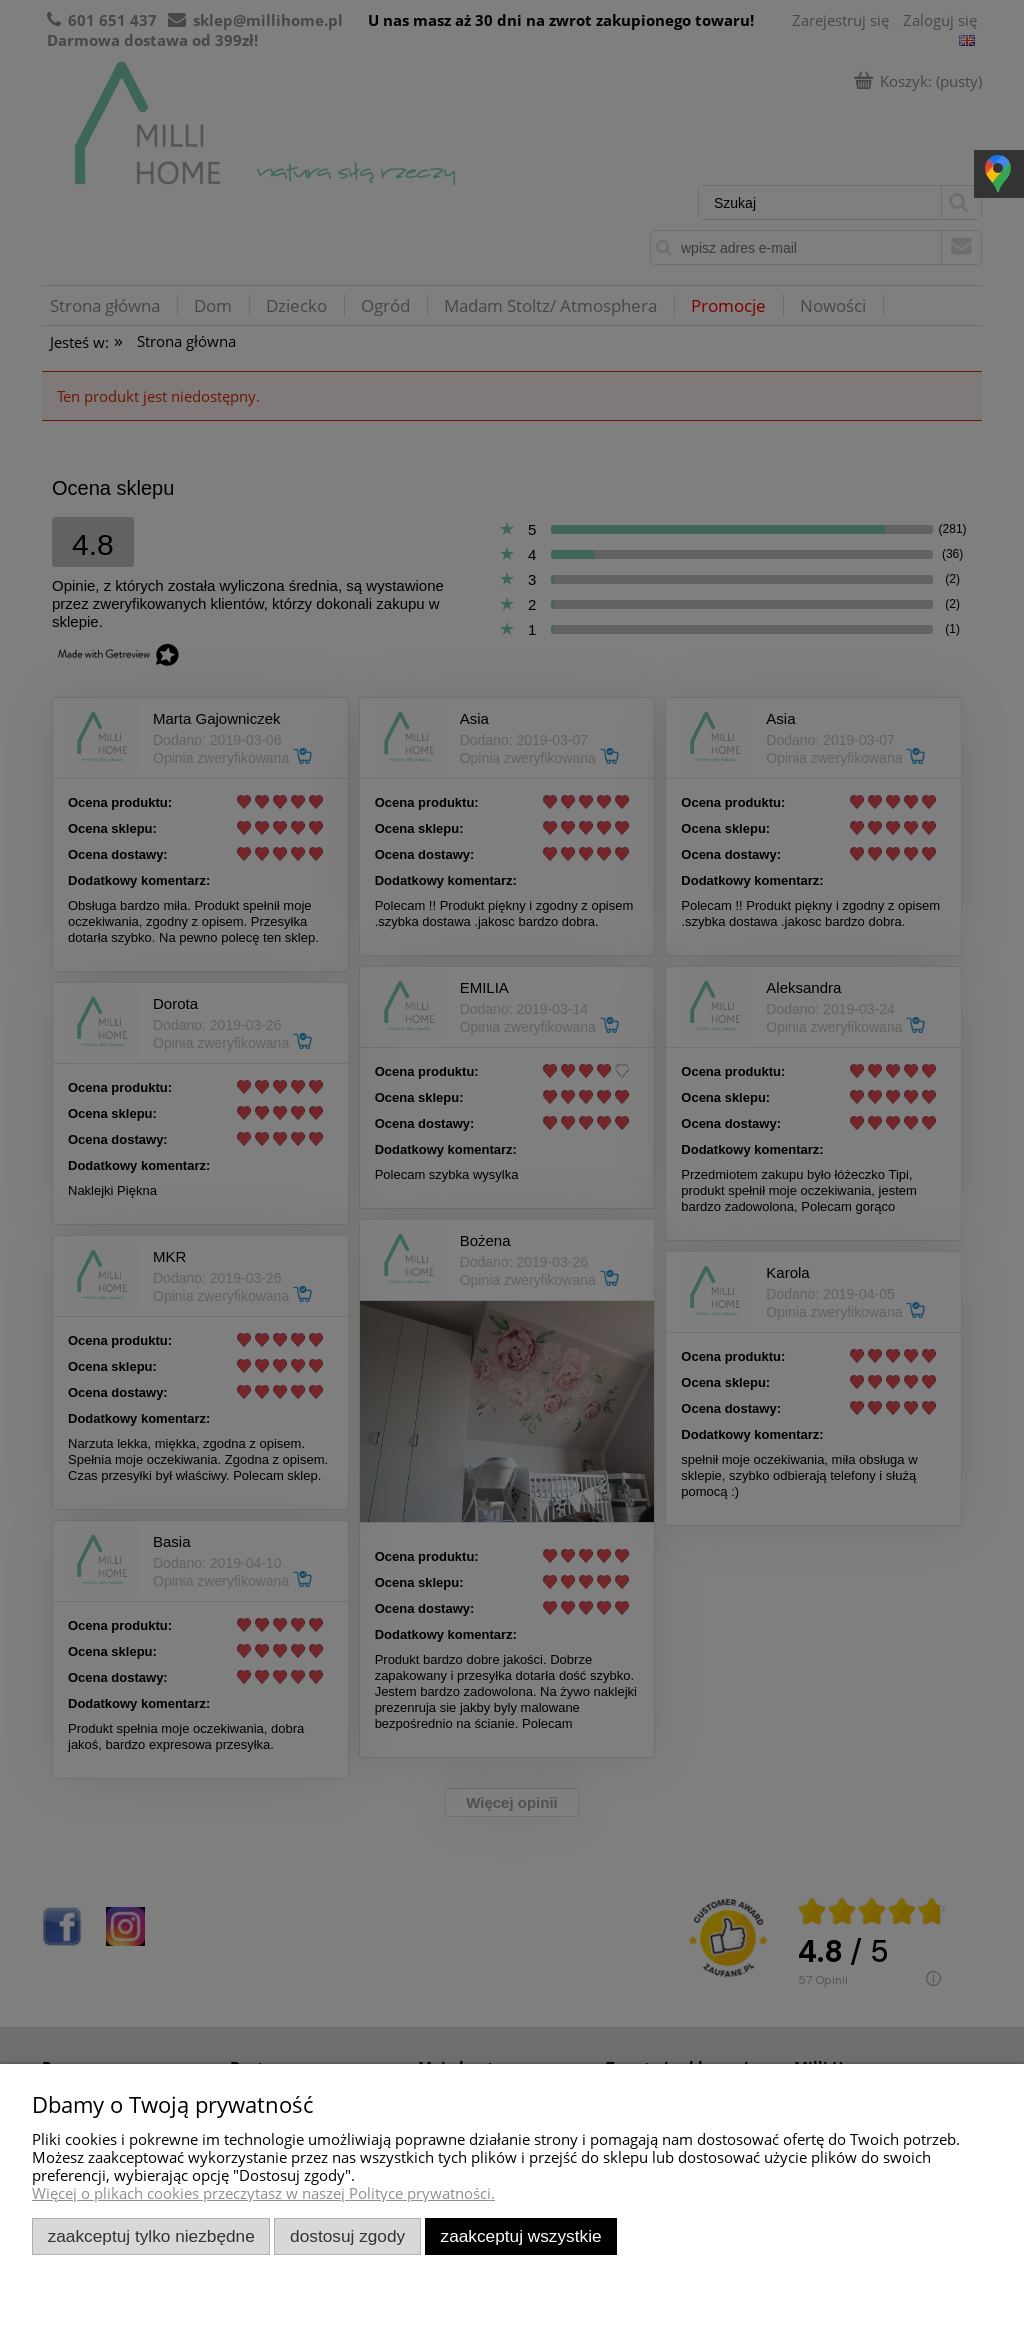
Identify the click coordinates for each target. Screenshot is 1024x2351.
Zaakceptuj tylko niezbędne (151, 2236)
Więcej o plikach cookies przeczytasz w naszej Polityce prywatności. (263, 2193)
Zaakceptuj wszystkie (521, 2236)
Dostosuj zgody (347, 2236)
